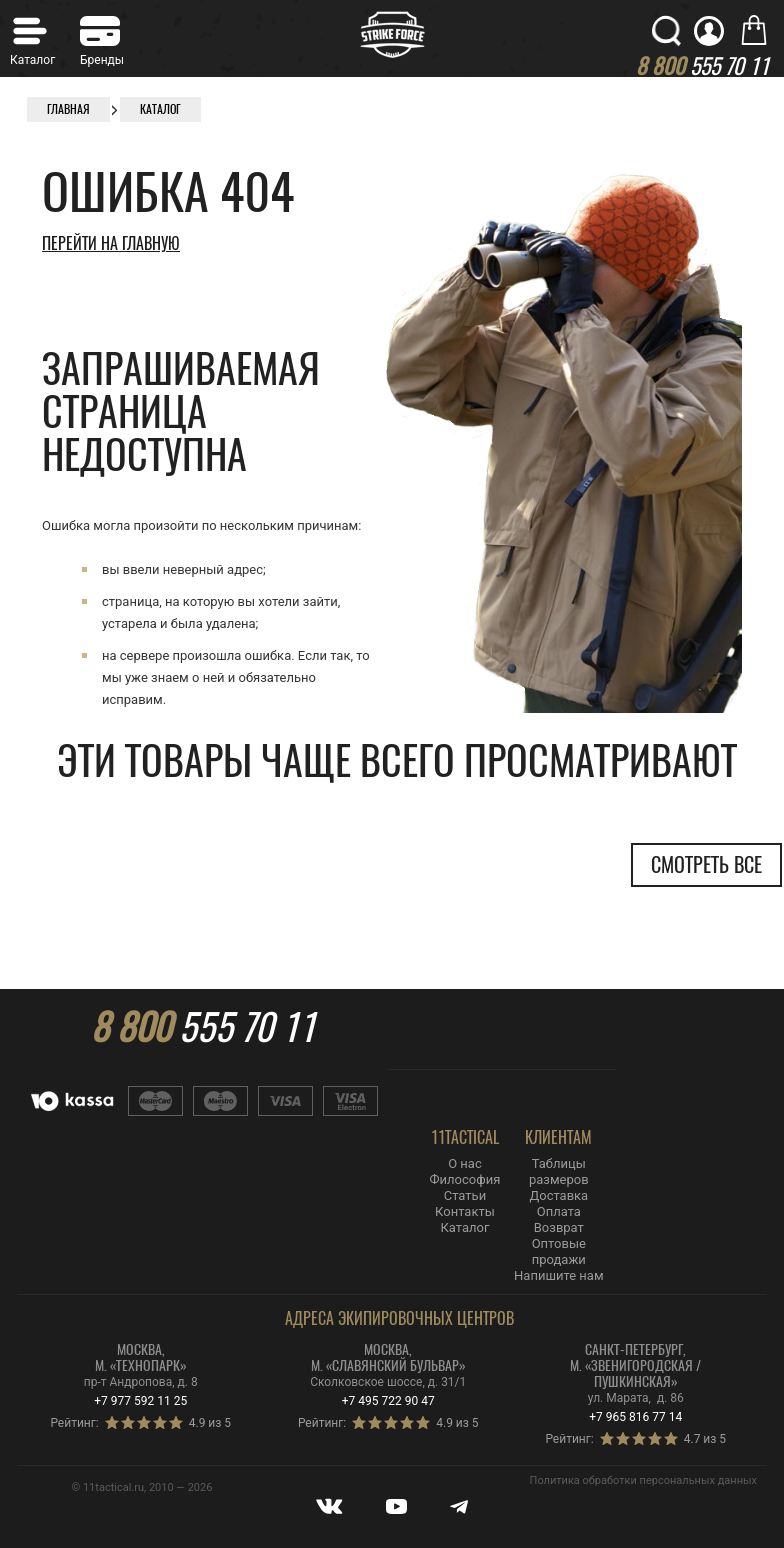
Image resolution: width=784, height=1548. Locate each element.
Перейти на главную (111, 243)
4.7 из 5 (705, 1439)
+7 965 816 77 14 (635, 1417)
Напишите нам (558, 1275)
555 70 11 (203, 1027)
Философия (465, 1179)
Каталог (464, 1227)
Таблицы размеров (559, 1171)
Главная (68, 109)
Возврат (559, 1227)
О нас (465, 1163)
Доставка (558, 1195)
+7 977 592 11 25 (140, 1401)
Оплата (559, 1211)
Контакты (465, 1211)
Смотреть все (706, 864)
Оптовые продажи (559, 1251)
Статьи (465, 1195)
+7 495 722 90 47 (388, 1401)
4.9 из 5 (210, 1423)
